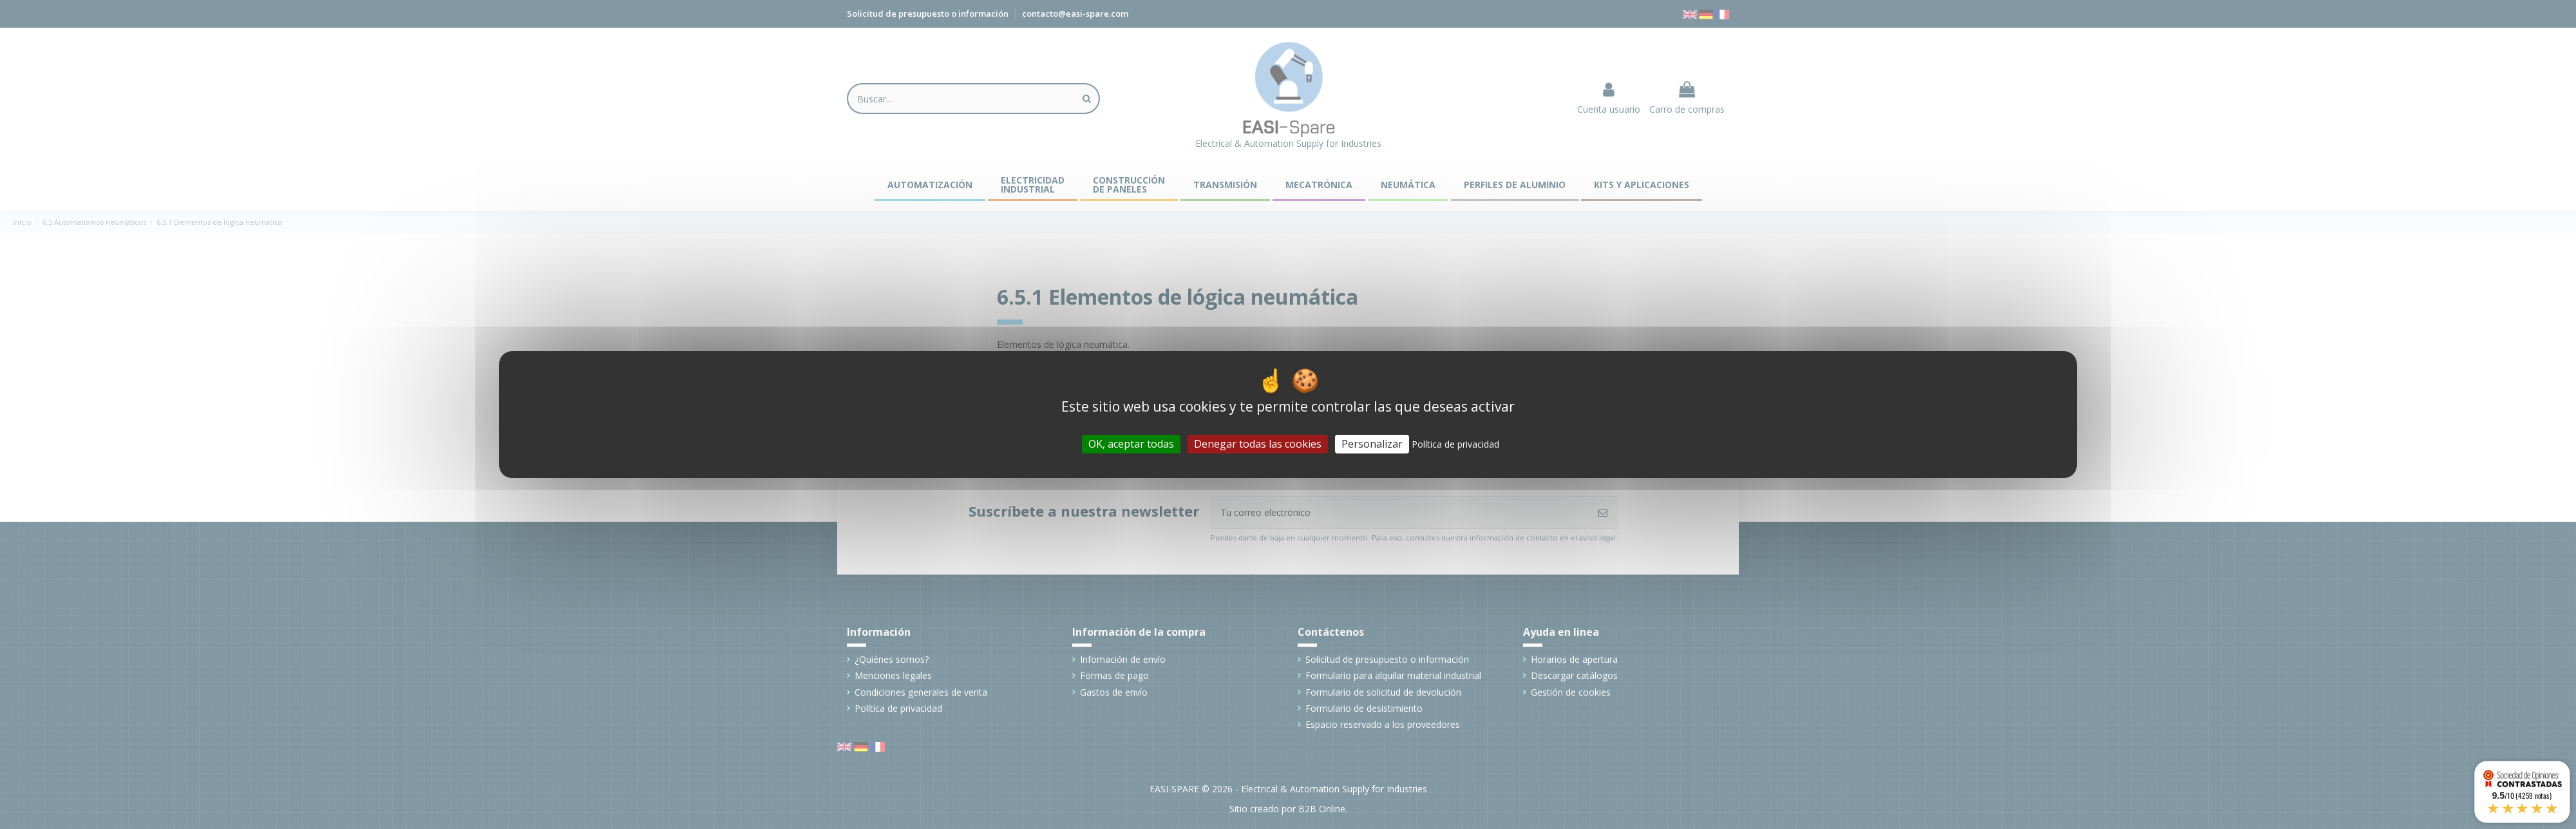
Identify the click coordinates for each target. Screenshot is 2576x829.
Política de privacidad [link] (1455, 444)
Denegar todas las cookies (1257, 444)
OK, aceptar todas (1131, 444)
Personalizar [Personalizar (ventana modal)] (1372, 444)
